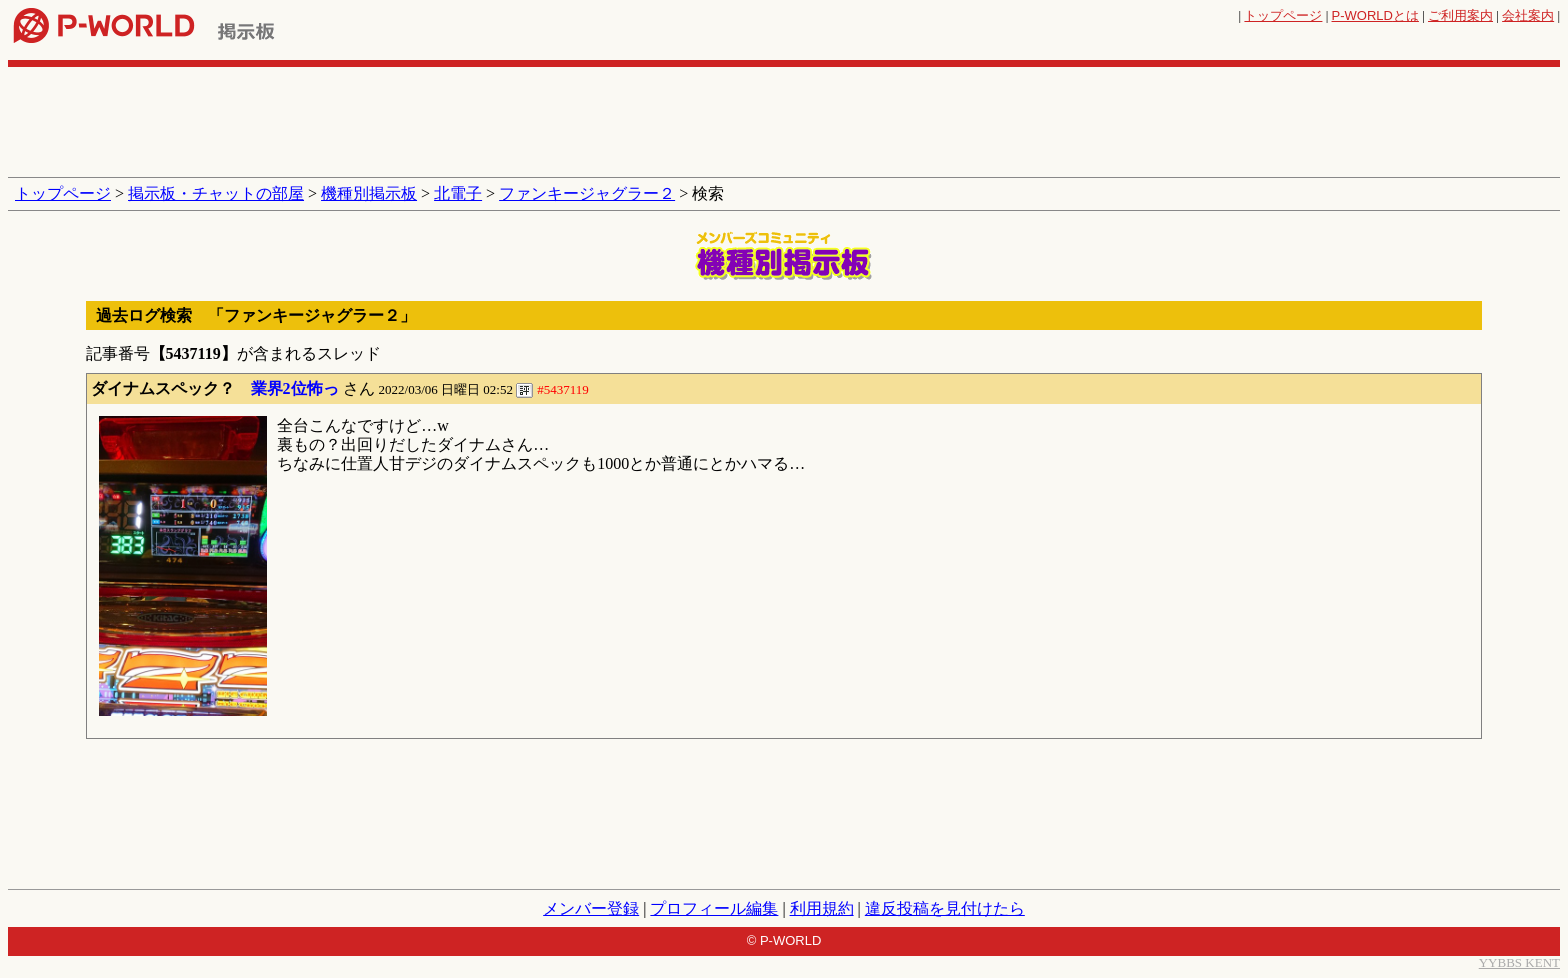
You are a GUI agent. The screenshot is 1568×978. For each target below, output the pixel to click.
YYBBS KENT (1519, 962)
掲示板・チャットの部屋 (216, 193)
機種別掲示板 (369, 193)
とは (1375, 15)
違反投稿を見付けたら (945, 908)
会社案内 (1528, 15)
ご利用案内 (1460, 15)
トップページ (1283, 15)
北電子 (458, 193)
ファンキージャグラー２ (587, 193)
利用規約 (822, 908)
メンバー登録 (591, 908)
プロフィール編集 (714, 908)
